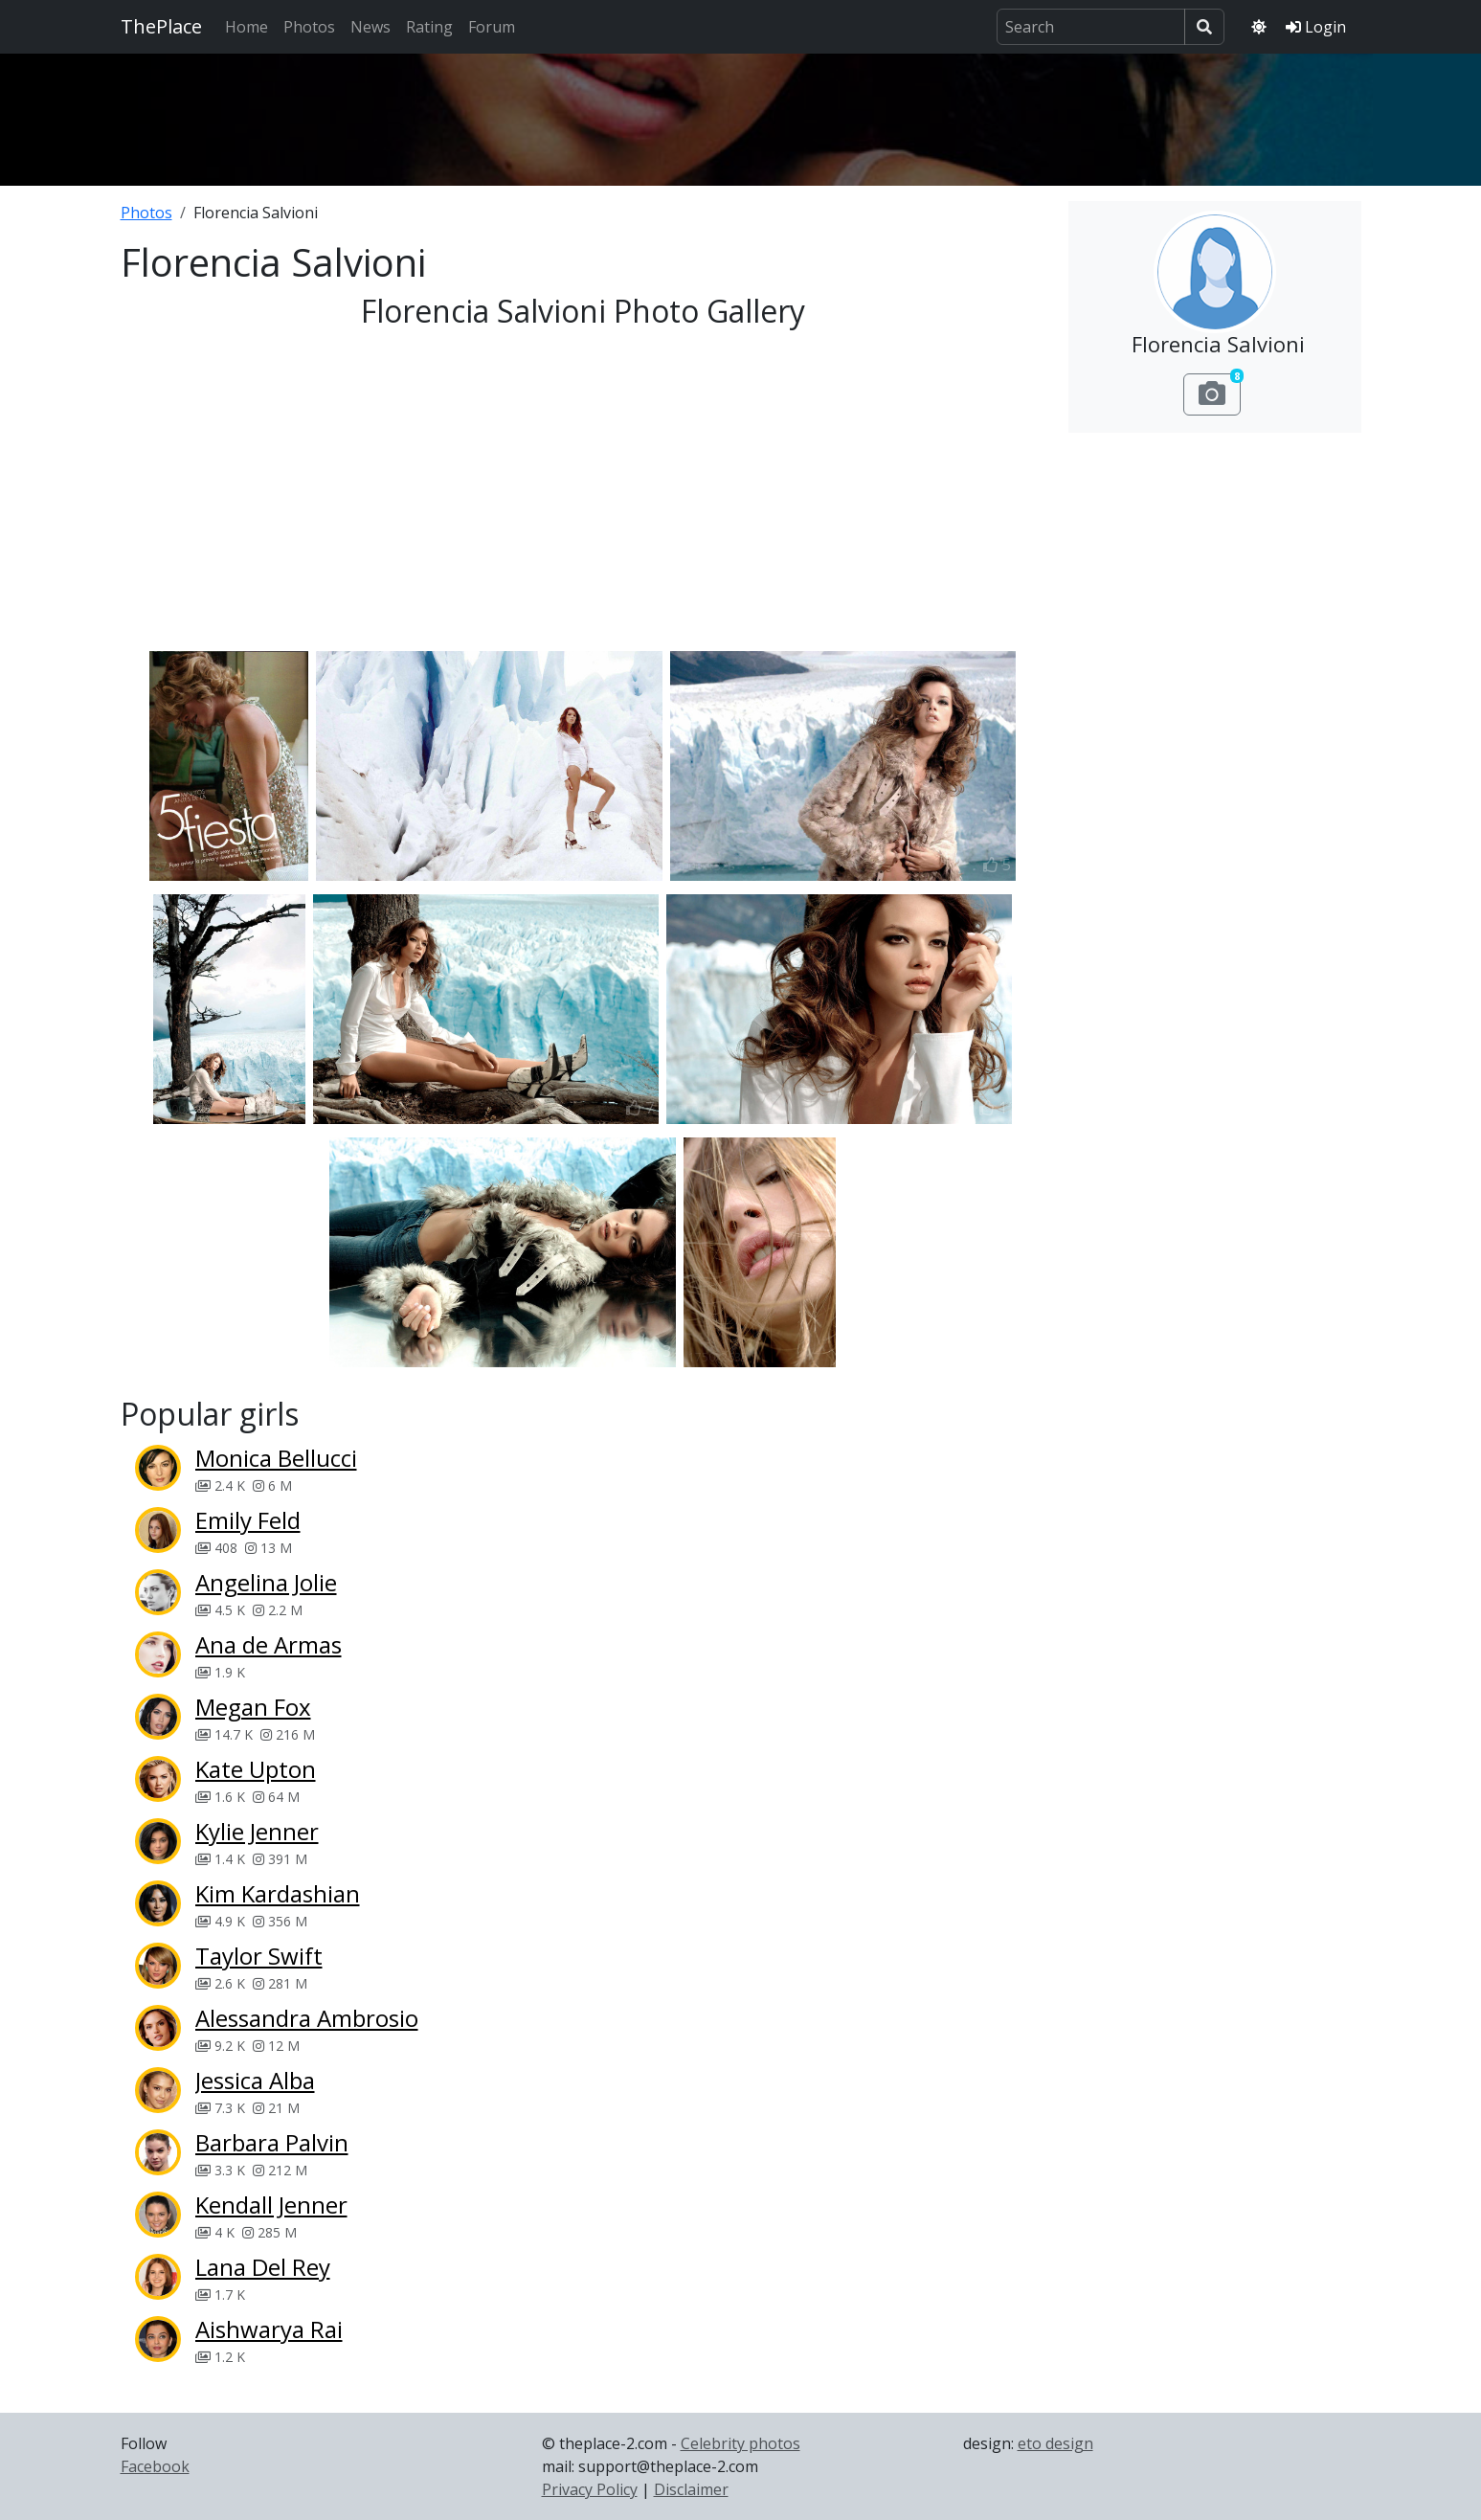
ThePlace (161, 26)
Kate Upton (255, 1769)
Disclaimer (691, 2489)
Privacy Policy (590, 2489)
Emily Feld (248, 1520)
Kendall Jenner (271, 2204)
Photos (309, 26)
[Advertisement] (741, 114)
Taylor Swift (259, 1955)
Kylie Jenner (257, 1831)
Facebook (155, 2466)
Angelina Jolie (266, 1582)
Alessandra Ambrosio (306, 2018)
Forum (491, 26)
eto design (1055, 2443)
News (370, 26)
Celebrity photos (740, 2443)
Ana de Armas (268, 1644)
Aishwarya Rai (269, 2329)
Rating (429, 26)
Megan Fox (253, 1706)
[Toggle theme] (1258, 26)
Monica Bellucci (276, 1458)
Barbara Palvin (271, 2142)
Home (246, 26)
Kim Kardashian (277, 1893)
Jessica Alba (255, 2080)
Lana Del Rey (262, 2267)
